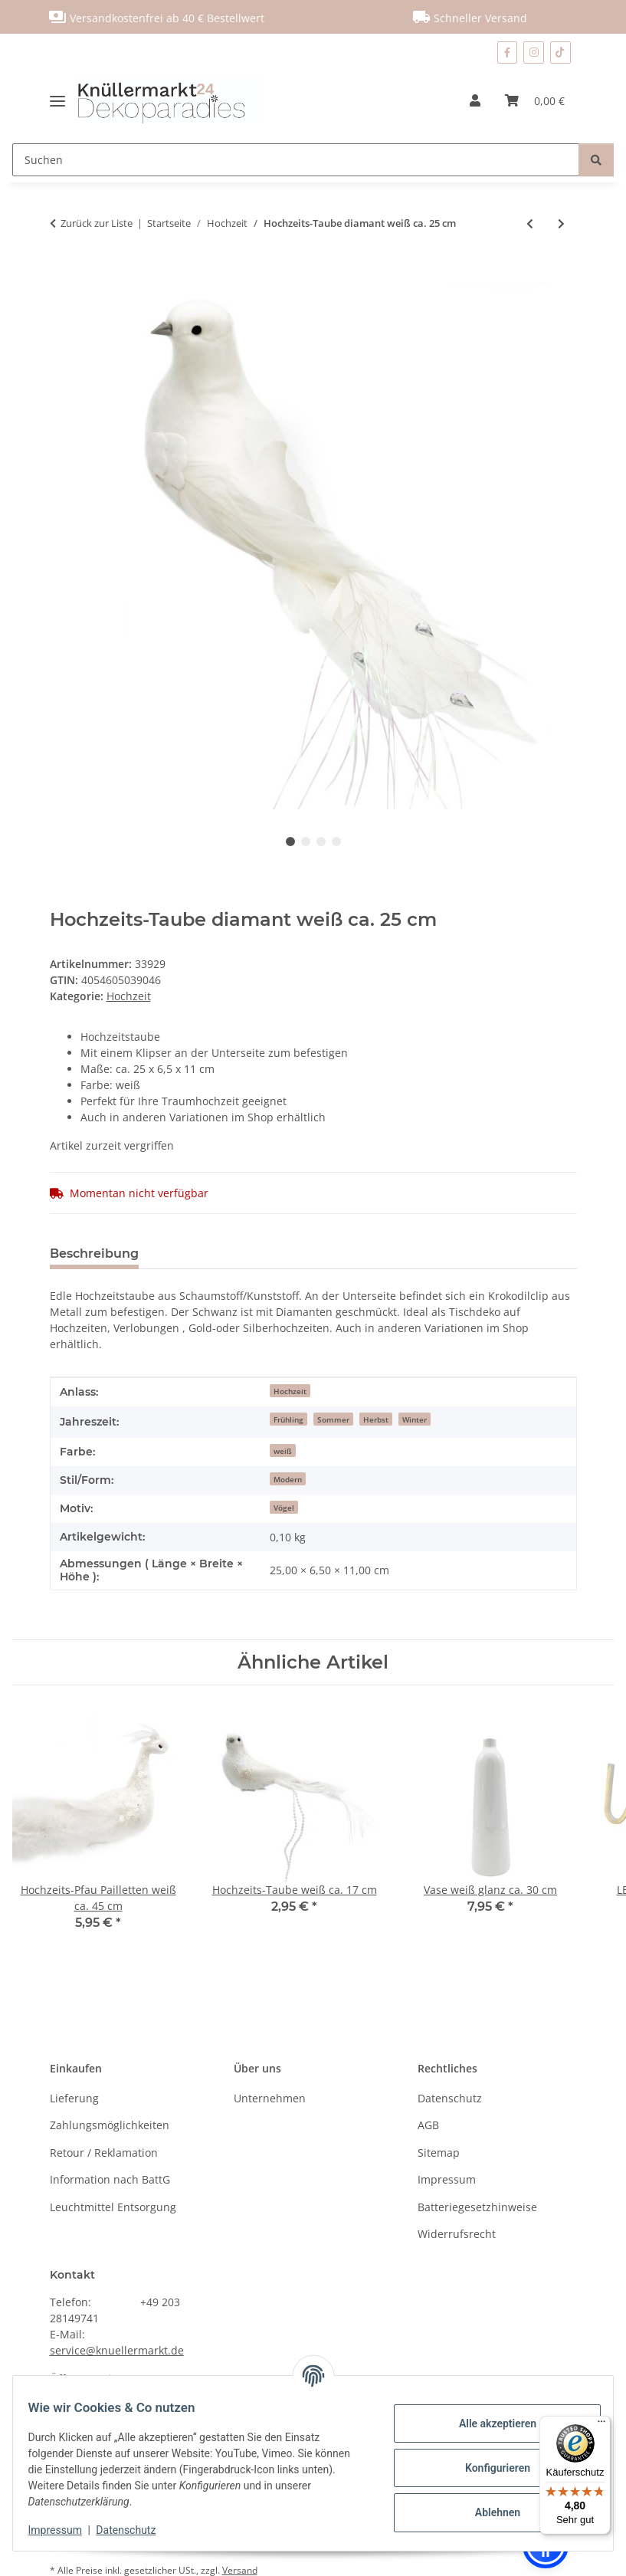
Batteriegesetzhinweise (477, 2207)
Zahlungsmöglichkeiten (109, 2125)
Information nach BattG (110, 2179)
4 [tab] (336, 841)
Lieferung (74, 2098)
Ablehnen (487, 2512)
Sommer (333, 1419)
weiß (283, 1451)
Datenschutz (136, 2530)
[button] (475, 100)
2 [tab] (305, 841)
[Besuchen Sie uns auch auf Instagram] (533, 52)
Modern (288, 1479)
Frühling (288, 1419)
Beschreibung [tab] (94, 1253)
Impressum (64, 2530)
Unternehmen (270, 2098)
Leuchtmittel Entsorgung (113, 2207)
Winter (414, 1419)
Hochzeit (129, 996)
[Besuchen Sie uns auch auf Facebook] (507, 52)
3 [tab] (321, 841)
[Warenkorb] (535, 100)
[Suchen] (295, 159)
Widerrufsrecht (457, 2234)
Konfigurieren (487, 2468)
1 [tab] (290, 841)
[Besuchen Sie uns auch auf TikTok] (560, 52)
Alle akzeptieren (487, 2423)
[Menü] (601, 2425)
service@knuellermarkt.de (117, 2350)
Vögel (284, 1507)
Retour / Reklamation (104, 2152)
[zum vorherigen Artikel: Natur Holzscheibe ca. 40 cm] (530, 223)
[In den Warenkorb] (62, 273)
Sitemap (439, 2152)
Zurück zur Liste (97, 223)
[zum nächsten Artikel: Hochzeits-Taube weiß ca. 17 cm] (561, 223)
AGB (428, 2125)
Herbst (375, 1419)
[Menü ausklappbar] (63, 100)
